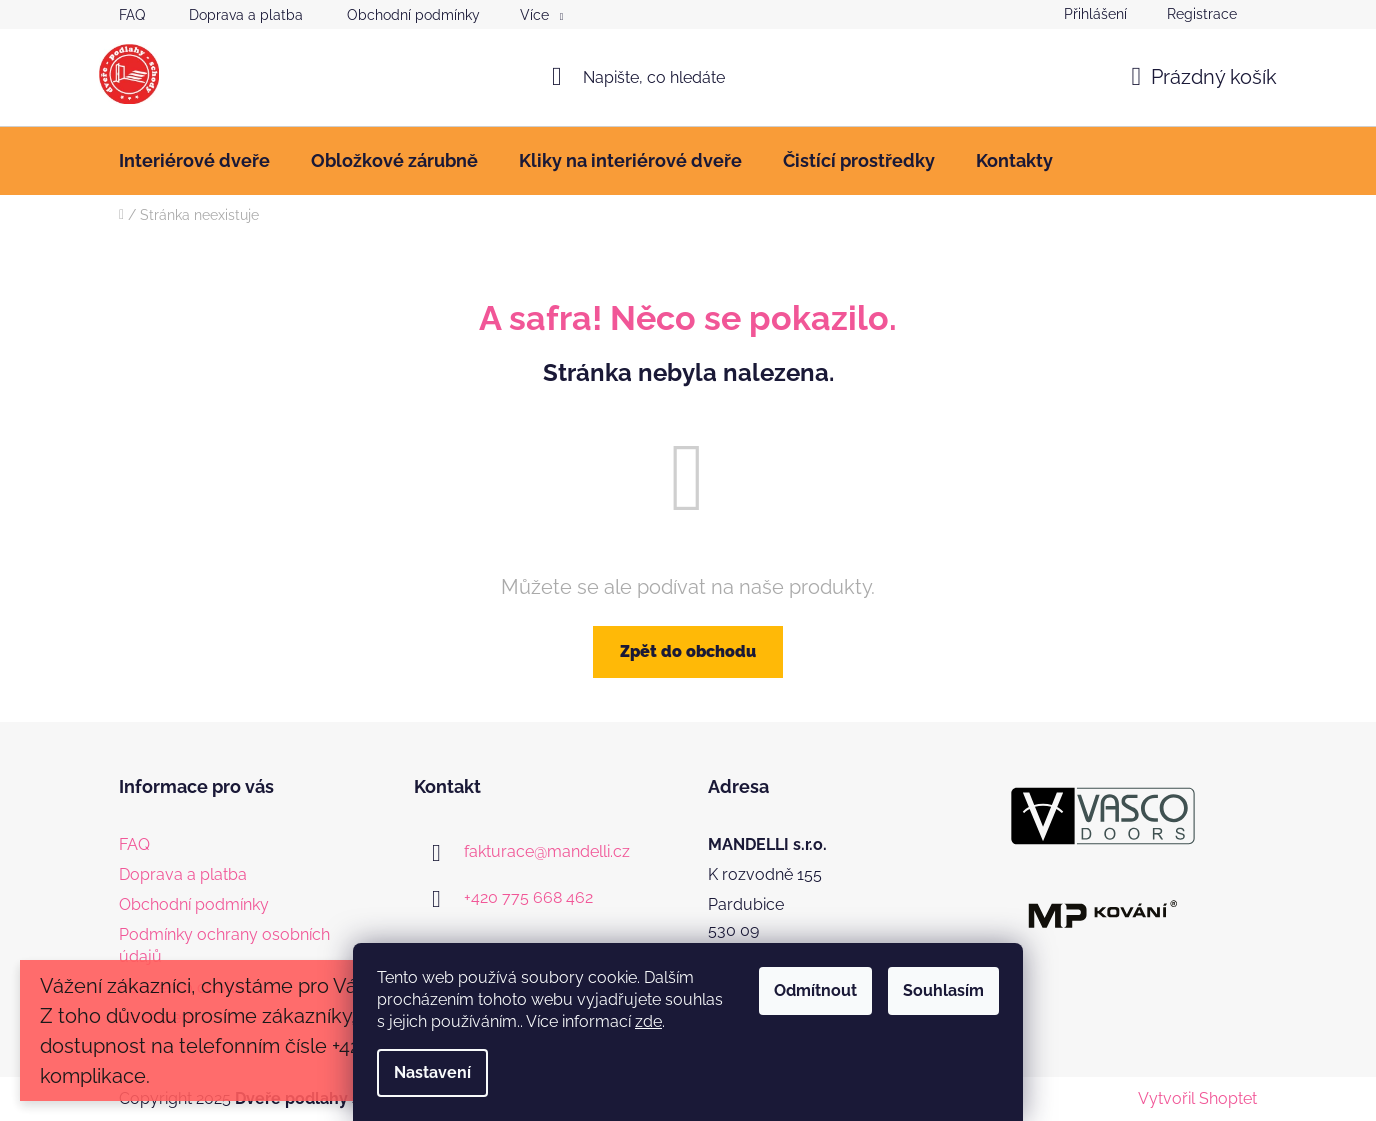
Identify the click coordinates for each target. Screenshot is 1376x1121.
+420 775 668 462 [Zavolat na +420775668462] (528, 897)
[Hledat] (688, 77)
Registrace (1202, 14)
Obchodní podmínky (413, 15)
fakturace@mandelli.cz (547, 851)
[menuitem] (194, 161)
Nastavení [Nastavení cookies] (432, 1072)
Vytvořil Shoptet (1197, 1098)
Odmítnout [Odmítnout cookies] (815, 990)
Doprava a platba (246, 15)
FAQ (132, 15)
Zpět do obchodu (688, 651)
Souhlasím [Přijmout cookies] (943, 990)
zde (648, 1021)
